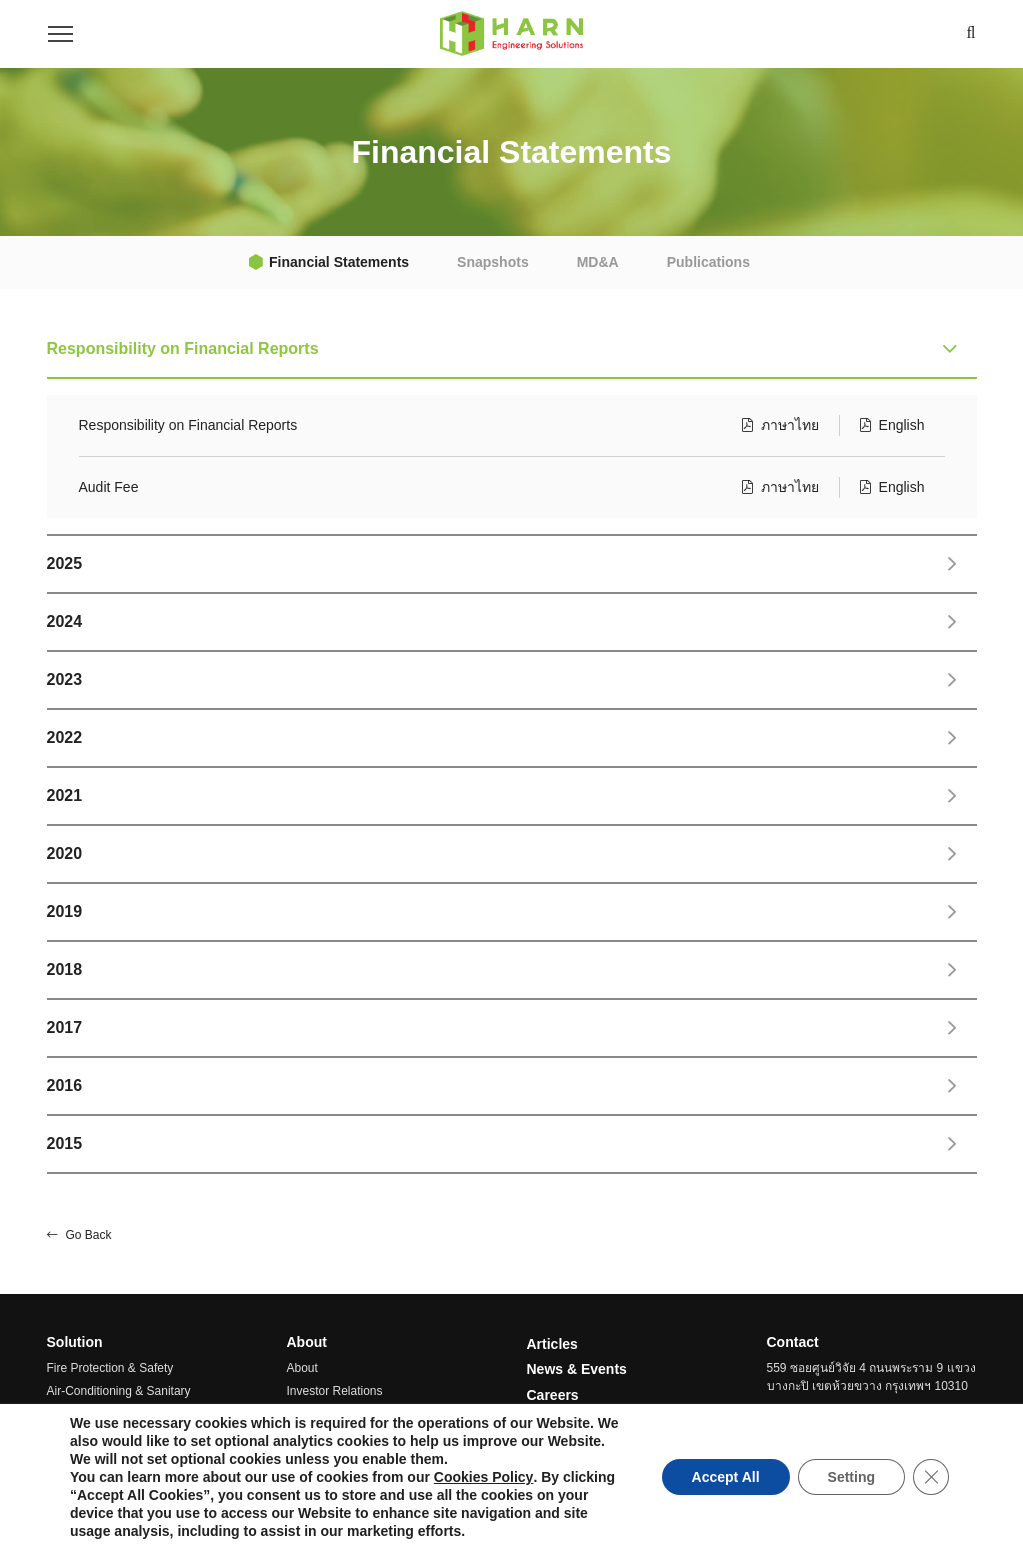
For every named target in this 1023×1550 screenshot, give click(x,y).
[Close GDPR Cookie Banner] (931, 1477)
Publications (708, 262)
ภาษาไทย (780, 425)
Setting (851, 1477)
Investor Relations (335, 1391)
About (302, 1368)
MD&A (598, 262)
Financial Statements (339, 262)
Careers (553, 1395)
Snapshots (493, 262)
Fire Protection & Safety (110, 1368)
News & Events (577, 1369)
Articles (552, 1344)
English (892, 425)
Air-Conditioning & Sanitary (119, 1391)
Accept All (726, 1477)
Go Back (79, 1235)
